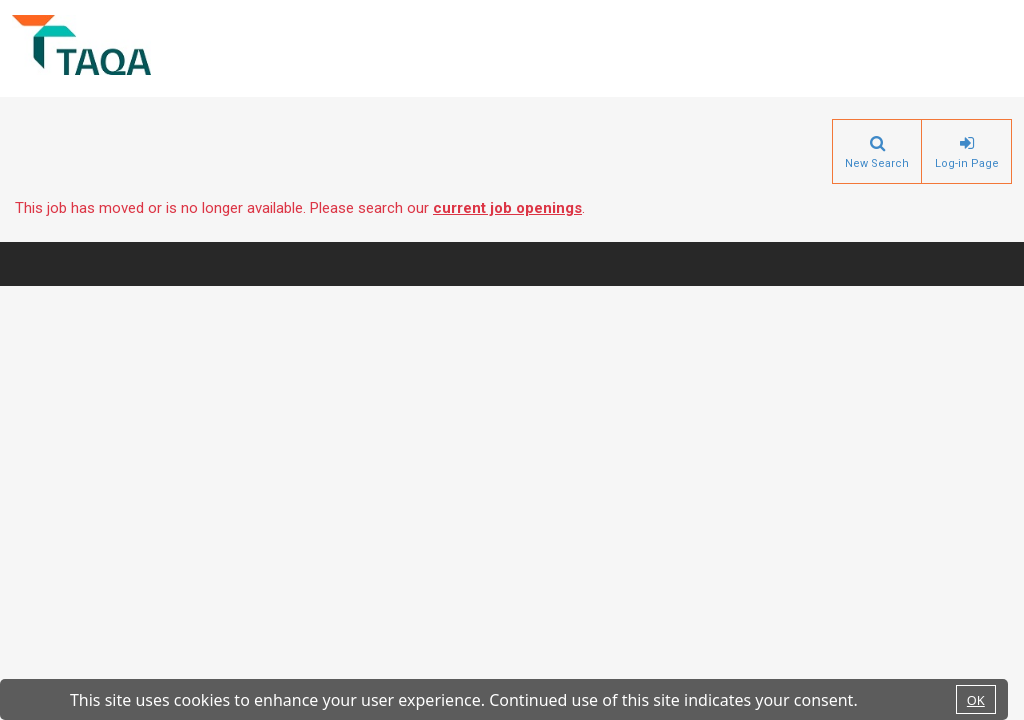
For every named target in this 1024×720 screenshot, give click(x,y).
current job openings (507, 208)
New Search (877, 163)
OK (976, 700)
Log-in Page (967, 163)
